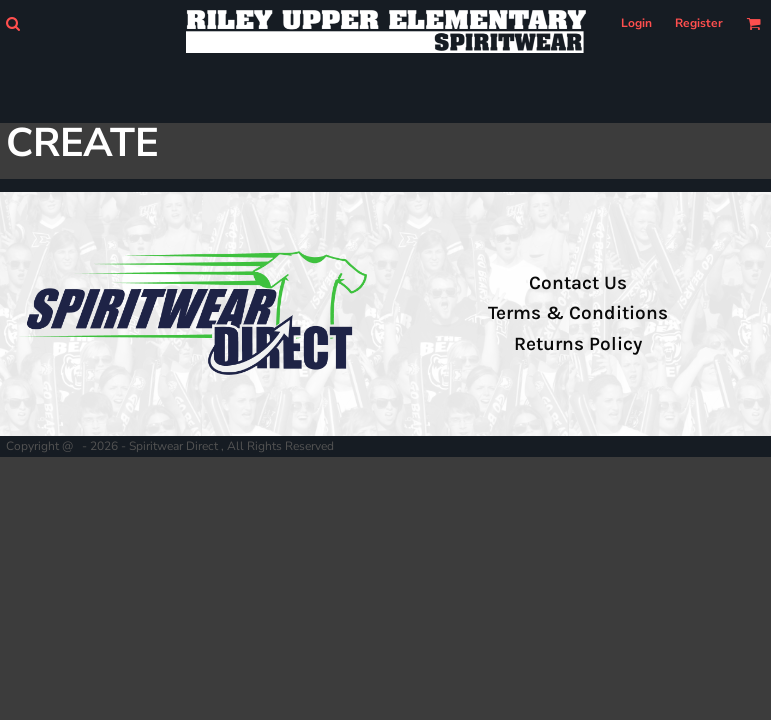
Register (699, 23)
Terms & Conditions (578, 313)
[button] (12, 23)
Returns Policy (578, 344)
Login (636, 23)
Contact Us (578, 283)
